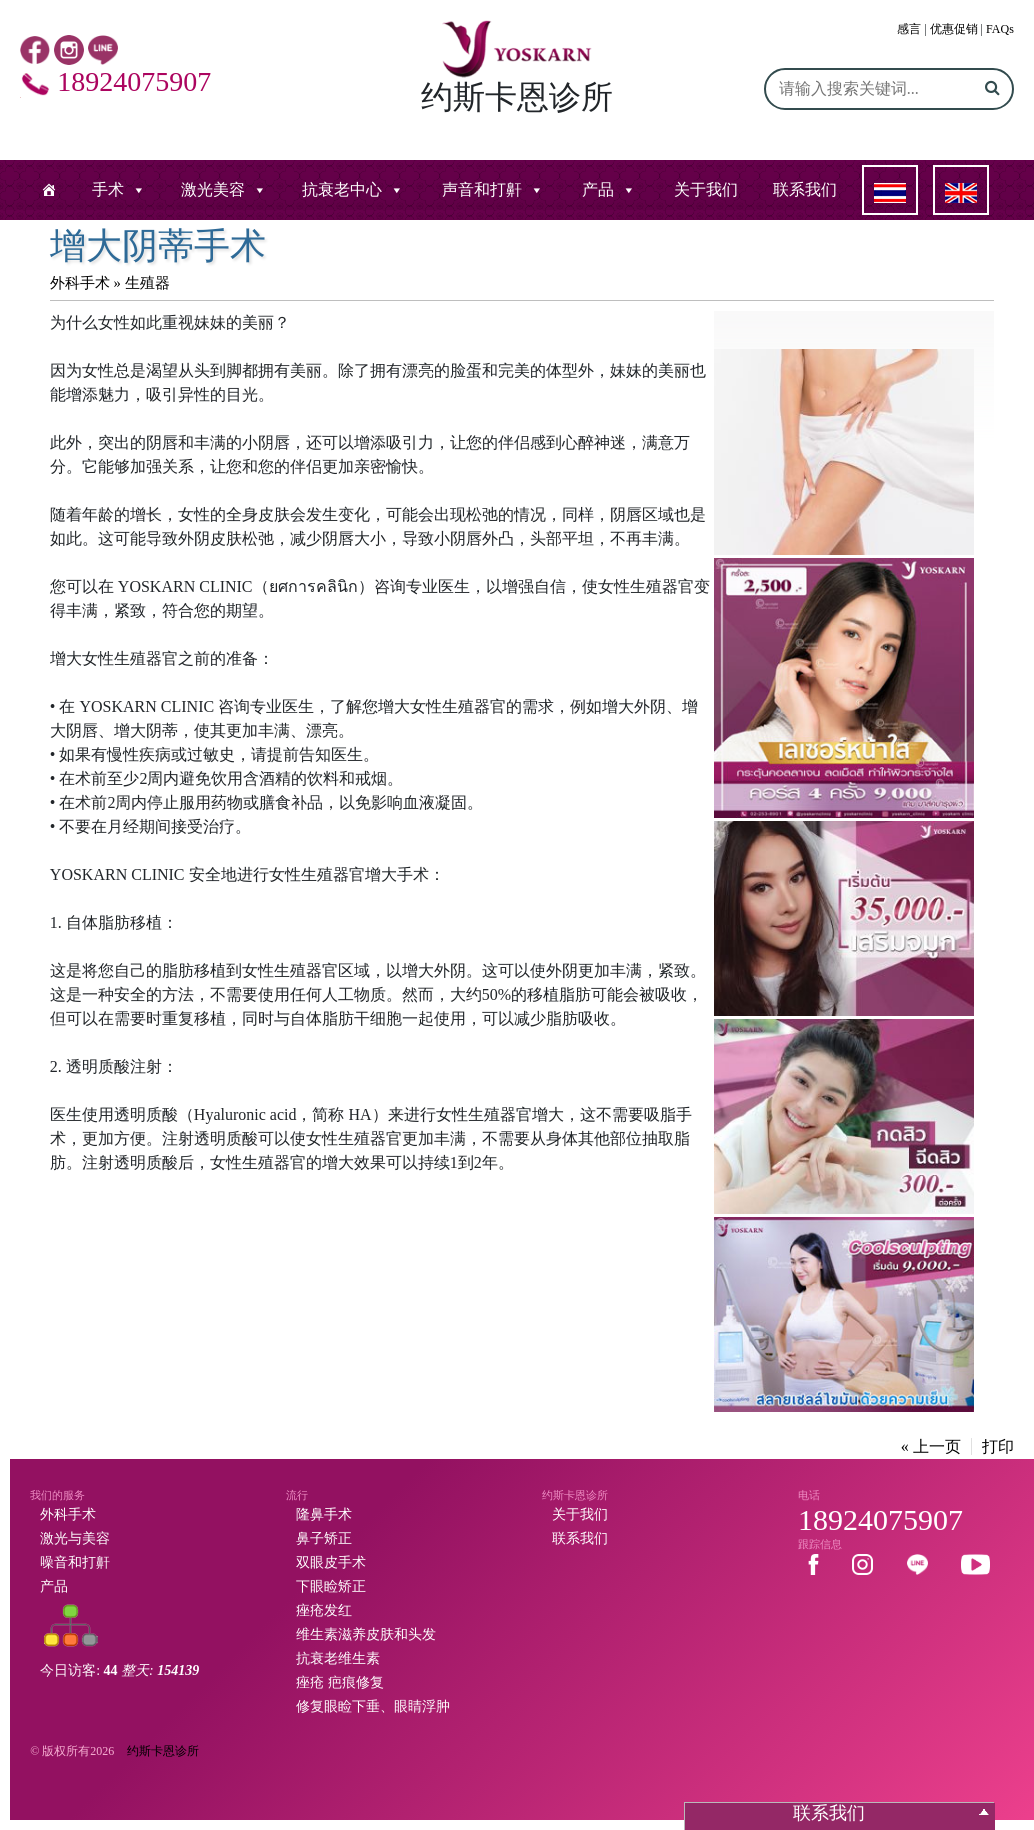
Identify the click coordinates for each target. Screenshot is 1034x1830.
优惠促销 (954, 29)
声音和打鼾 (482, 189)
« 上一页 (931, 1446)
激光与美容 (75, 1538)
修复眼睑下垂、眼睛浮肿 (373, 1706)
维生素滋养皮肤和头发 (366, 1634)
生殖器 (147, 283)
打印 (998, 1446)
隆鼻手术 (324, 1514)
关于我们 (706, 189)
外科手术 (80, 283)
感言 (909, 29)
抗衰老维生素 (338, 1658)
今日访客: (119, 1670)
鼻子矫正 (324, 1538)
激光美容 (213, 189)
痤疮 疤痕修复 (340, 1682)
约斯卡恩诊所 (163, 1751)
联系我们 (805, 189)
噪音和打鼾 (75, 1562)
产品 (598, 189)
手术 (108, 189)
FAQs (1000, 29)
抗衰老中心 (342, 189)
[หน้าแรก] (49, 190)
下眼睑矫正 (331, 1586)
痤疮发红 (324, 1610)
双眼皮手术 (331, 1562)
